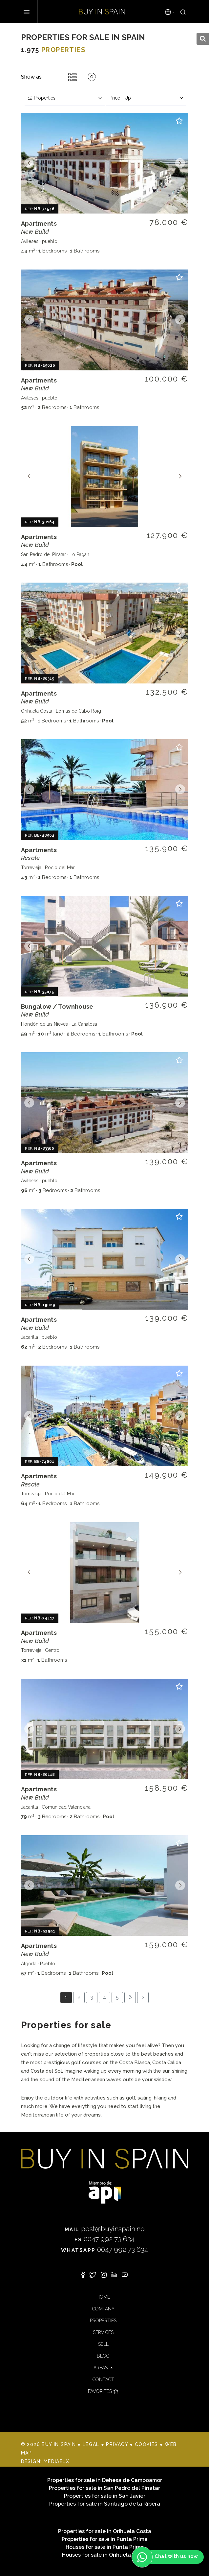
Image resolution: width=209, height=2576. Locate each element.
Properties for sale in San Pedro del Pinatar (104, 2488)
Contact (103, 2379)
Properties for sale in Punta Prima (105, 2539)
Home (103, 2297)
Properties (103, 2320)
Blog (103, 2356)
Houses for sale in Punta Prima (105, 2547)
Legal (91, 2444)
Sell (103, 2344)
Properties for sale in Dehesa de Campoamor (104, 2480)
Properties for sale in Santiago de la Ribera (104, 2504)
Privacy (117, 2444)
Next (180, 163)
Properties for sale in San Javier (104, 2496)
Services (103, 2332)
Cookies (146, 2444)
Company (103, 2308)
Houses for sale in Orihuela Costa (104, 2555)
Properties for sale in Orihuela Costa (104, 2531)
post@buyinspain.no (105, 2229)
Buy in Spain (102, 11)
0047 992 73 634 (104, 2239)
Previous (29, 163)
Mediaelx (56, 2461)
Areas (101, 2367)
